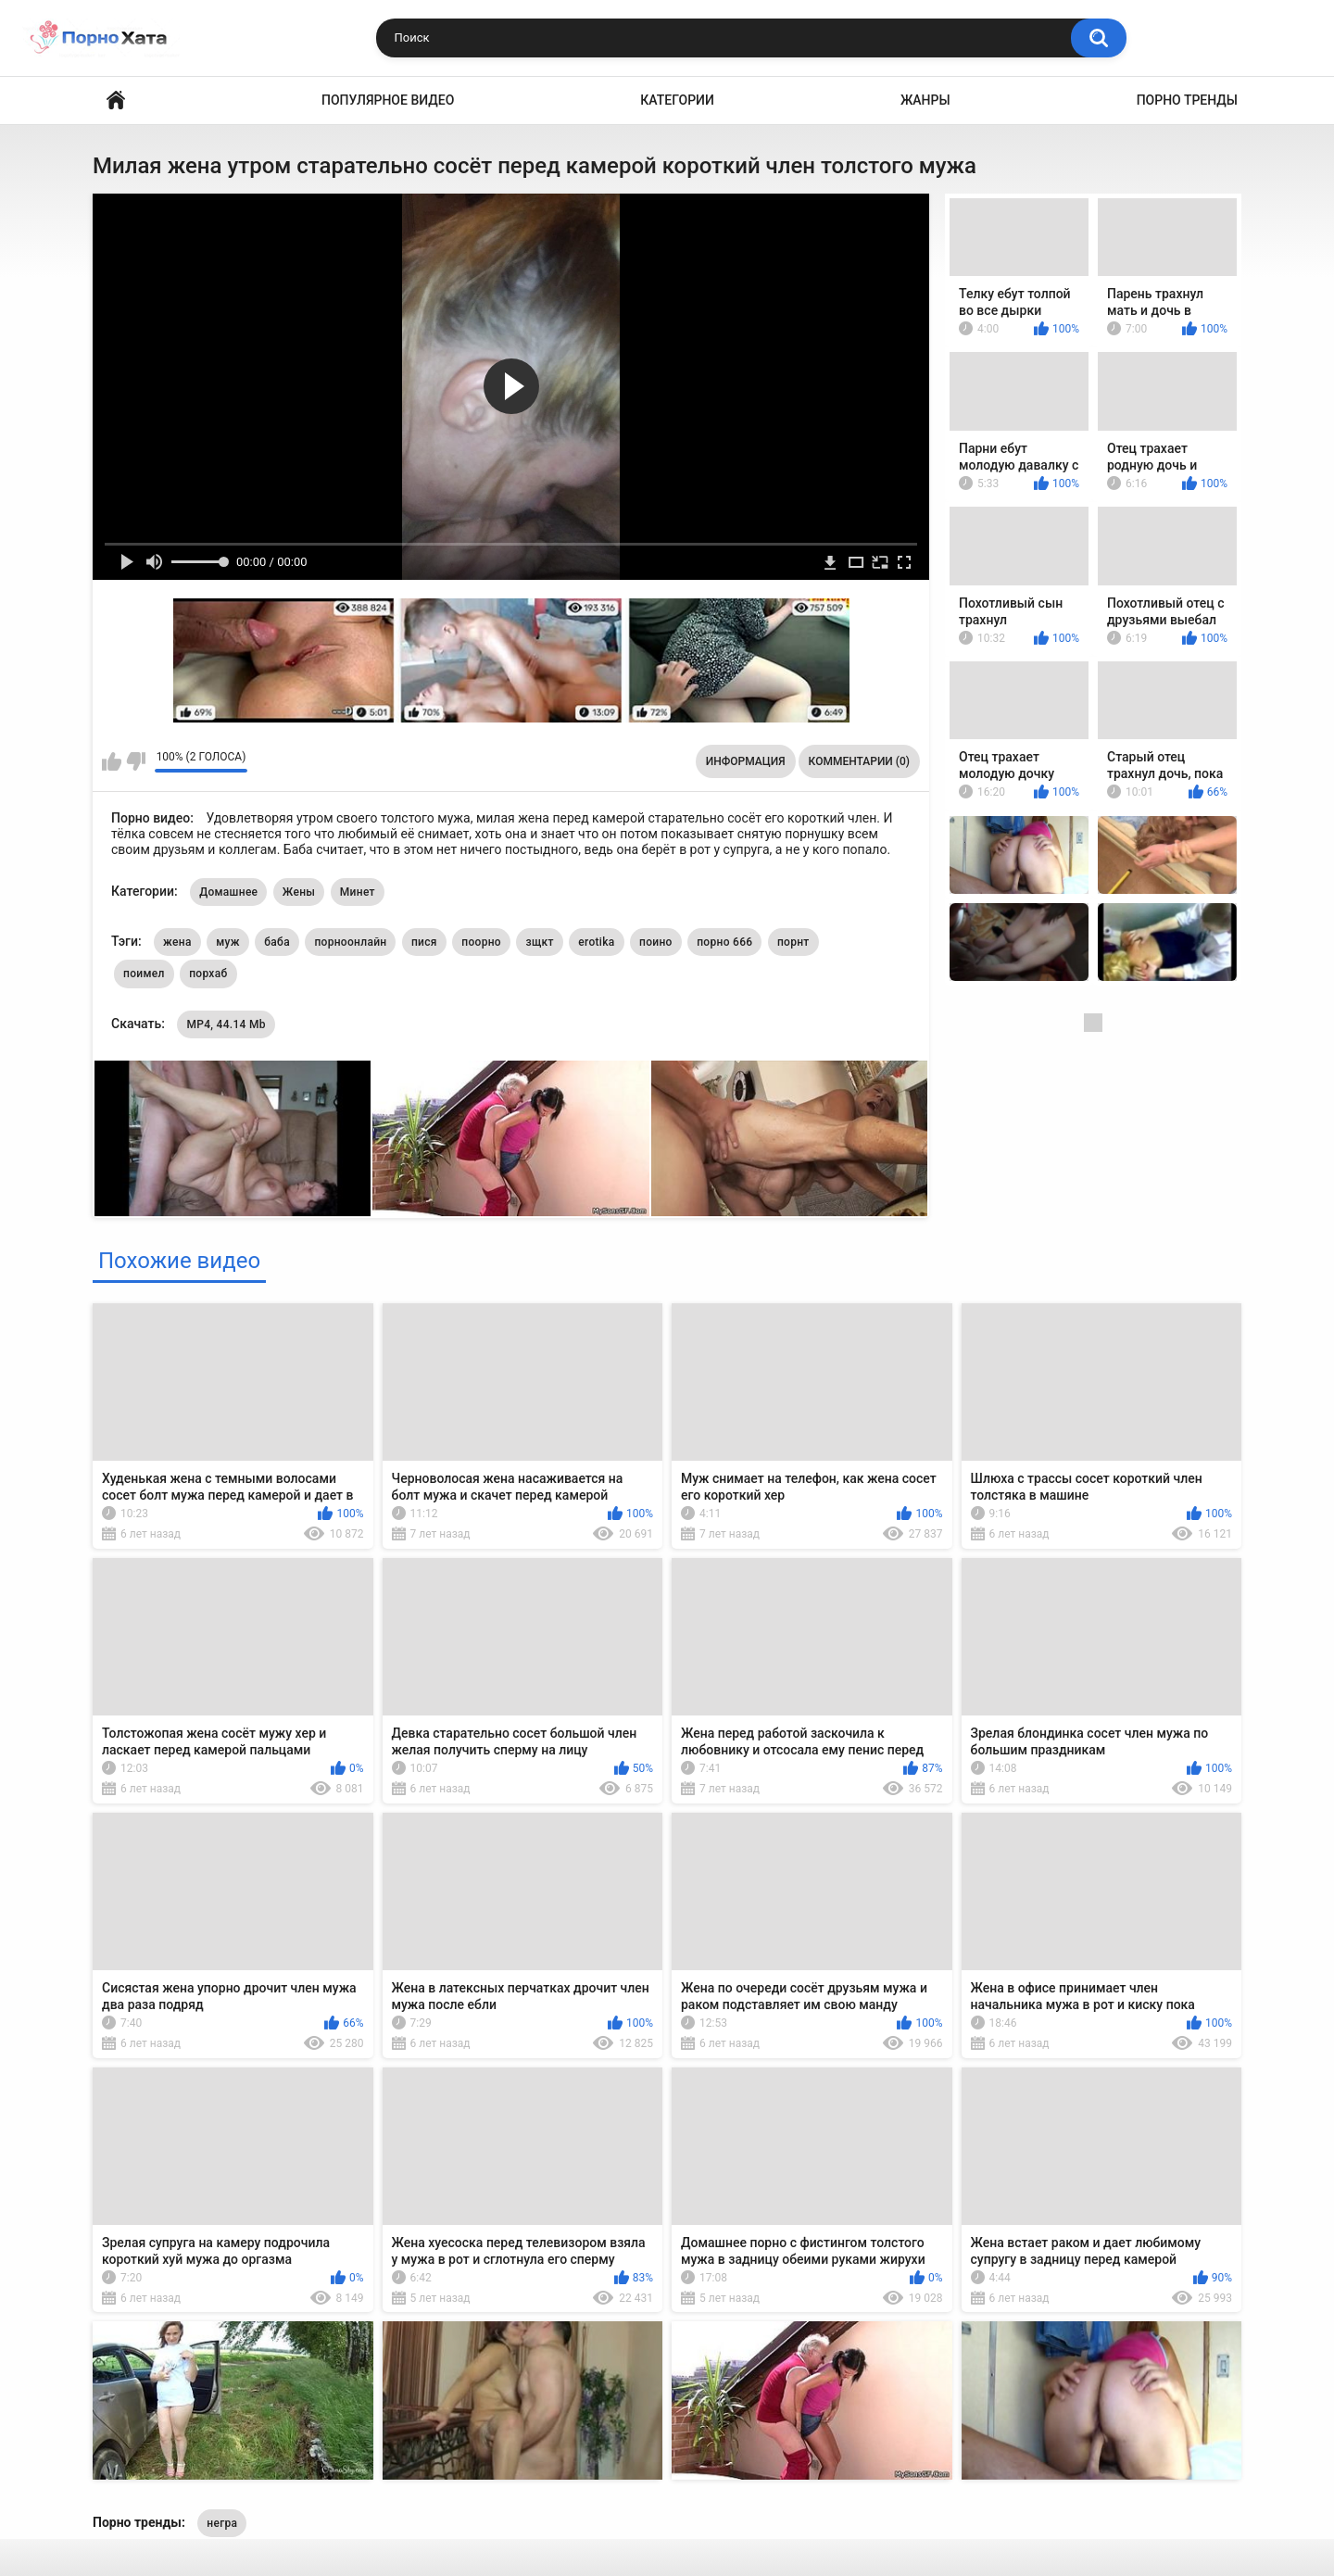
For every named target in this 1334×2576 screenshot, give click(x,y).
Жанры (925, 100)
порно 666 (724, 942)
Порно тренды (1187, 100)
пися (424, 942)
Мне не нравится (135, 761)
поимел (144, 973)
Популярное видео (387, 100)
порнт (793, 942)
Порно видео (116, 100)
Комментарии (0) (859, 761)
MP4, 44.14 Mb (225, 1024)
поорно (481, 942)
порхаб (208, 973)
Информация (746, 761)
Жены (299, 892)
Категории (677, 100)
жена (177, 942)
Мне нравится (111, 761)
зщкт (539, 942)
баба (277, 942)
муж (228, 942)
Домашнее (228, 892)
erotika (596, 942)
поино (656, 942)
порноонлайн (350, 942)
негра (222, 2523)
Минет (357, 892)
